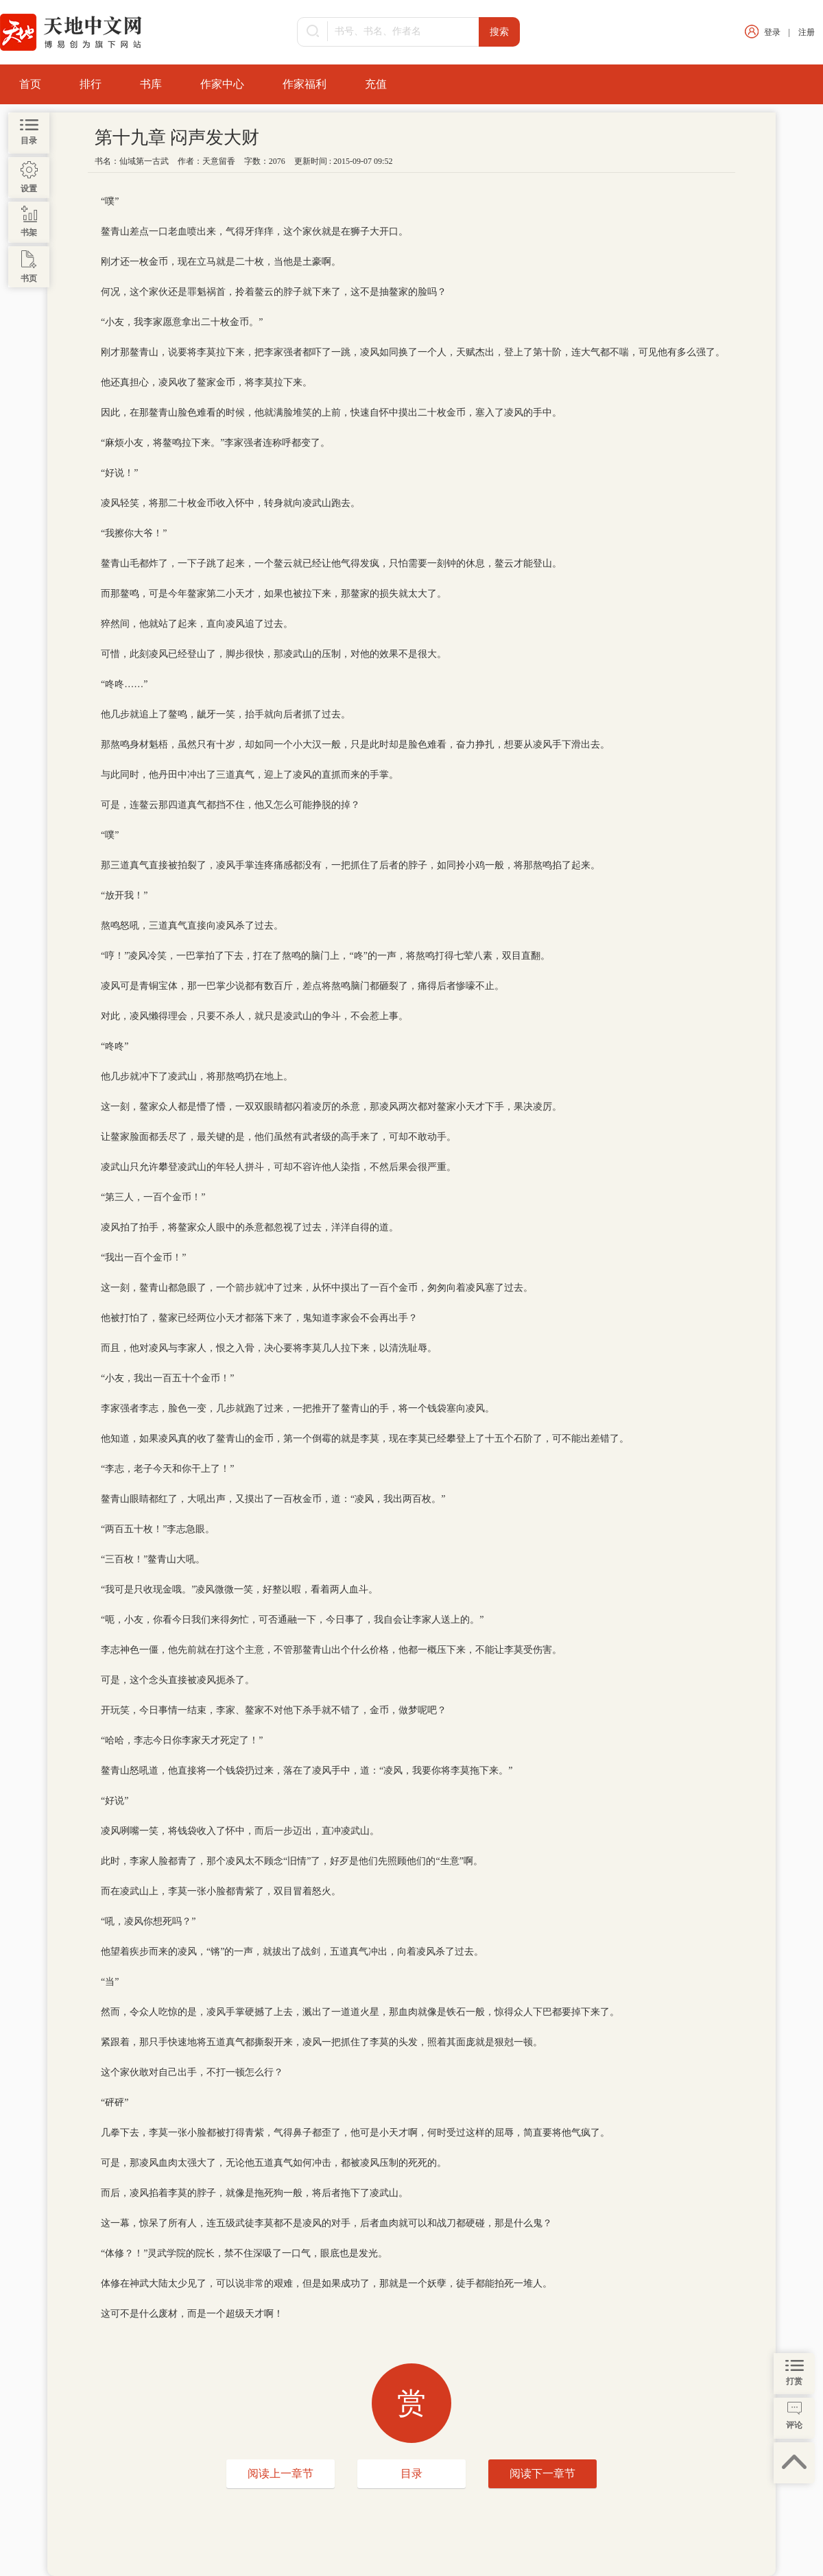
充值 (376, 84)
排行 (91, 84)
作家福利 (304, 84)
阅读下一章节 (542, 2473)
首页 (30, 84)
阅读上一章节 (280, 2473)
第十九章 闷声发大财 (177, 137)
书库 (151, 84)
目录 (411, 2473)
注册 (806, 32)
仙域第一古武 (144, 161)
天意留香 (218, 161)
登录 (772, 32)
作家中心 (222, 84)
